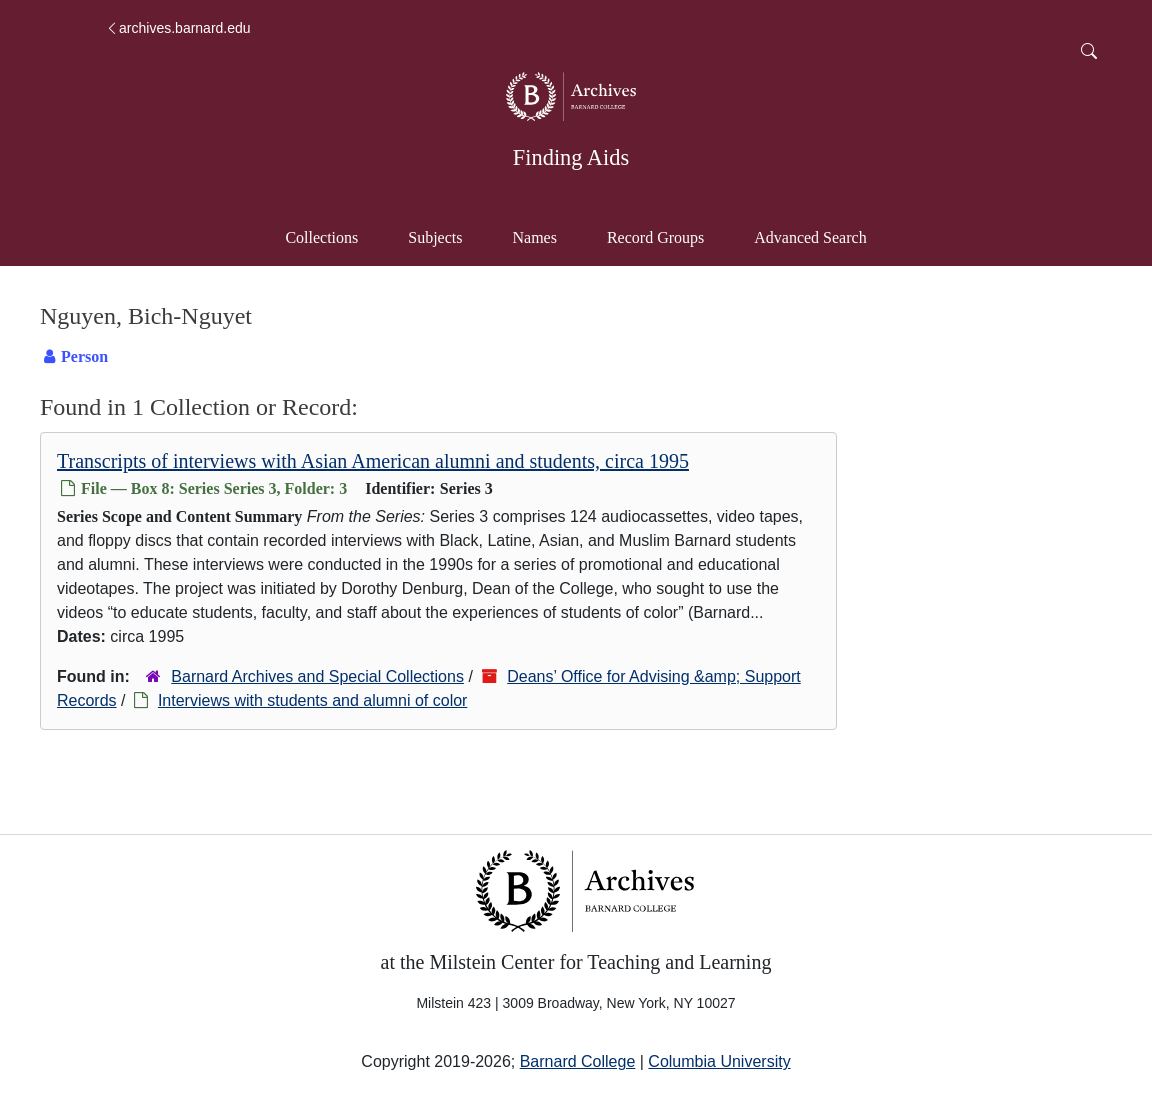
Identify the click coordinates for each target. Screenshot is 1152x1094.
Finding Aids (571, 157)
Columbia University (719, 1061)
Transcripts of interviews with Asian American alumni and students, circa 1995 (373, 461)
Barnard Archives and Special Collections (317, 676)
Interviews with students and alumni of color (312, 700)
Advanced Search (819, 235)
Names (534, 237)
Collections (321, 237)
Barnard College (578, 1061)
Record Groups (655, 237)
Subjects (435, 237)
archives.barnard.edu (178, 28)
